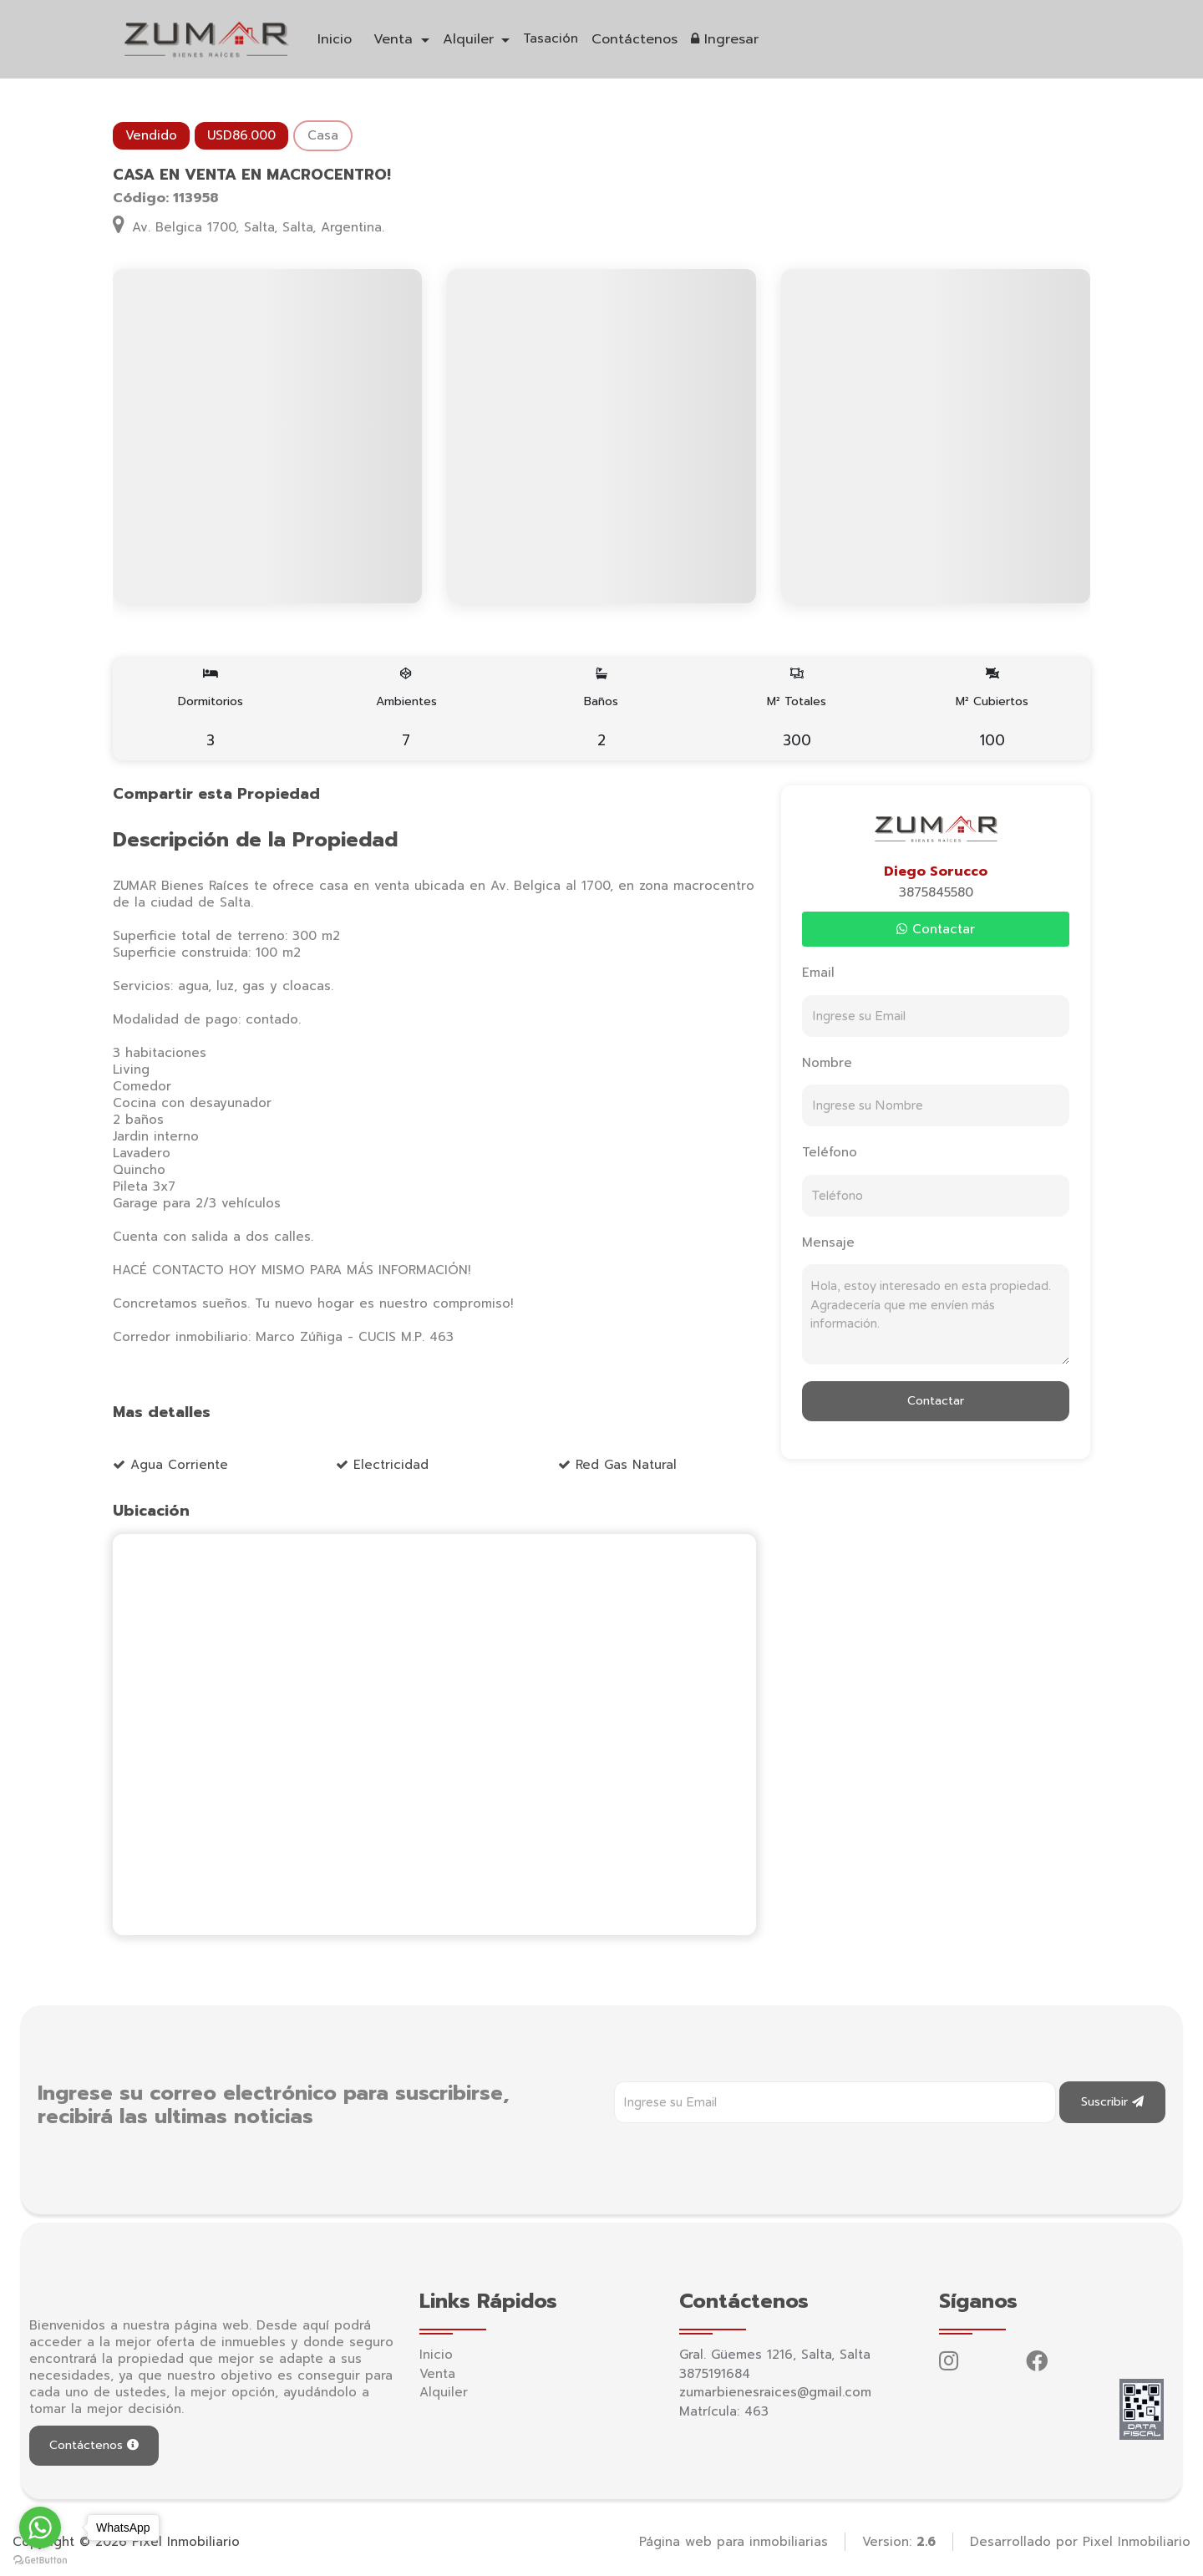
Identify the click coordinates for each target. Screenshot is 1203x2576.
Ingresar (725, 39)
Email (818, 972)
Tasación (550, 38)
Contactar (935, 929)
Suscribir (1112, 2102)
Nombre (827, 1063)
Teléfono (829, 1152)
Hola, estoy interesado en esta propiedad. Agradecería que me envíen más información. (935, 1314)
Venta (437, 2374)
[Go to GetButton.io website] (40, 2559)
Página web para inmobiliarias (733, 2542)
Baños (602, 709)
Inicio (334, 39)
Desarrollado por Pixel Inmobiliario (1080, 2542)
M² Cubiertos (992, 709)
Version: (899, 2542)
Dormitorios (211, 709)
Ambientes (406, 709)
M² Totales (796, 709)
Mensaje (828, 1242)
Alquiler (443, 2392)
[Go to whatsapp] (40, 2527)
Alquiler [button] (471, 39)
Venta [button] (395, 39)
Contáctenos (634, 39)
